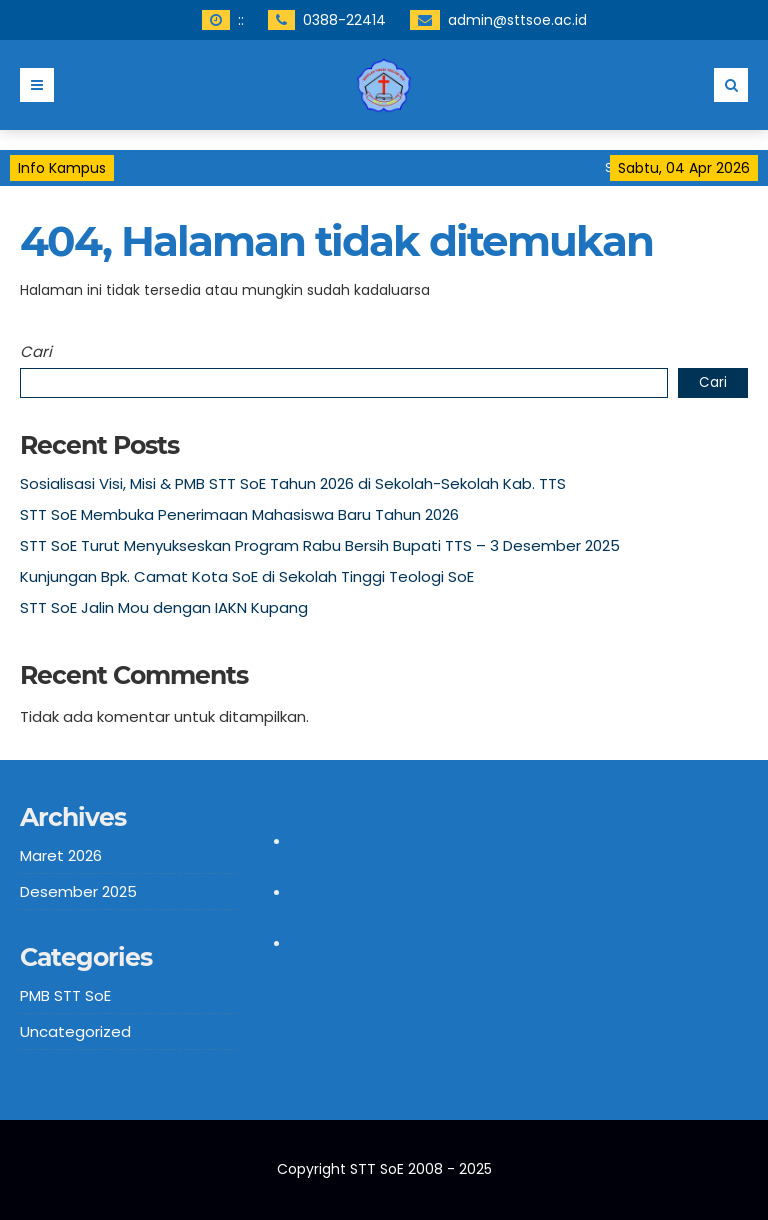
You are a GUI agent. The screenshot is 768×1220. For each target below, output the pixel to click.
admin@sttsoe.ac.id (517, 20)
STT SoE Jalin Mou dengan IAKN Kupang (164, 607)
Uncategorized (75, 1031)
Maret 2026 (61, 855)
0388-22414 (344, 20)
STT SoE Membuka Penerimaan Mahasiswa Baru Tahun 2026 (239, 514)
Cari (36, 351)
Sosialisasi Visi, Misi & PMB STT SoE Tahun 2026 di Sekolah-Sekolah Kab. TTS (293, 483)
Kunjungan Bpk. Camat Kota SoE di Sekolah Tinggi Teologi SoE (247, 576)
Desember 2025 (78, 891)
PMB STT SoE (65, 995)
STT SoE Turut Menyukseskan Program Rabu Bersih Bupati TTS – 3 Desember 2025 (320, 545)
